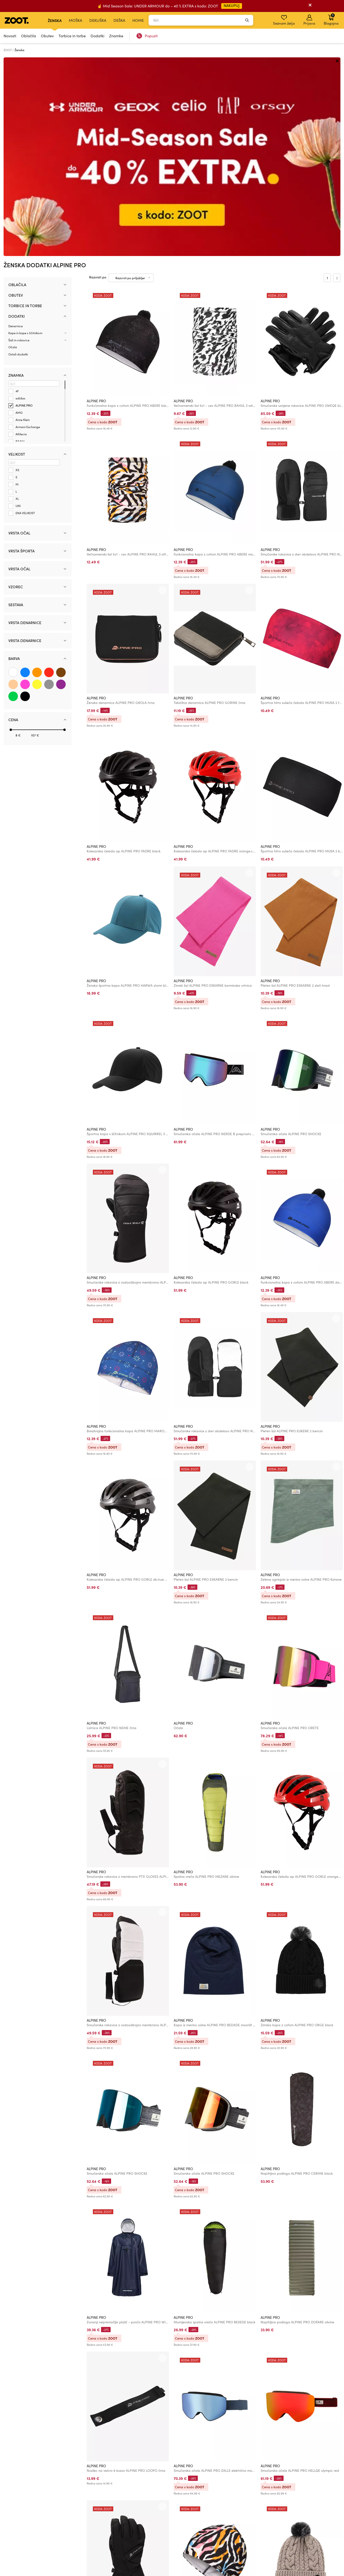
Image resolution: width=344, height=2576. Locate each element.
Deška (119, 20)
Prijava (309, 20)
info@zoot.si (38, 2521)
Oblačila (28, 35)
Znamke (116, 35)
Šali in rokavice (18, 141)
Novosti (10, 35)
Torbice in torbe (72, 35)
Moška (75, 20)
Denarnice (15, 127)
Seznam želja (284, 20)
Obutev (47, 35)
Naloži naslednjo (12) (205, 2471)
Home (138, 20)
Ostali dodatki (18, 155)
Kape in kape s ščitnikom (25, 134)
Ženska (55, 20)
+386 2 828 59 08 (41, 2516)
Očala (12, 148)
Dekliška (97, 20)
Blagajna (331, 19)
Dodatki (97, 35)
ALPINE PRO (96, 202)
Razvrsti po (97, 78)
